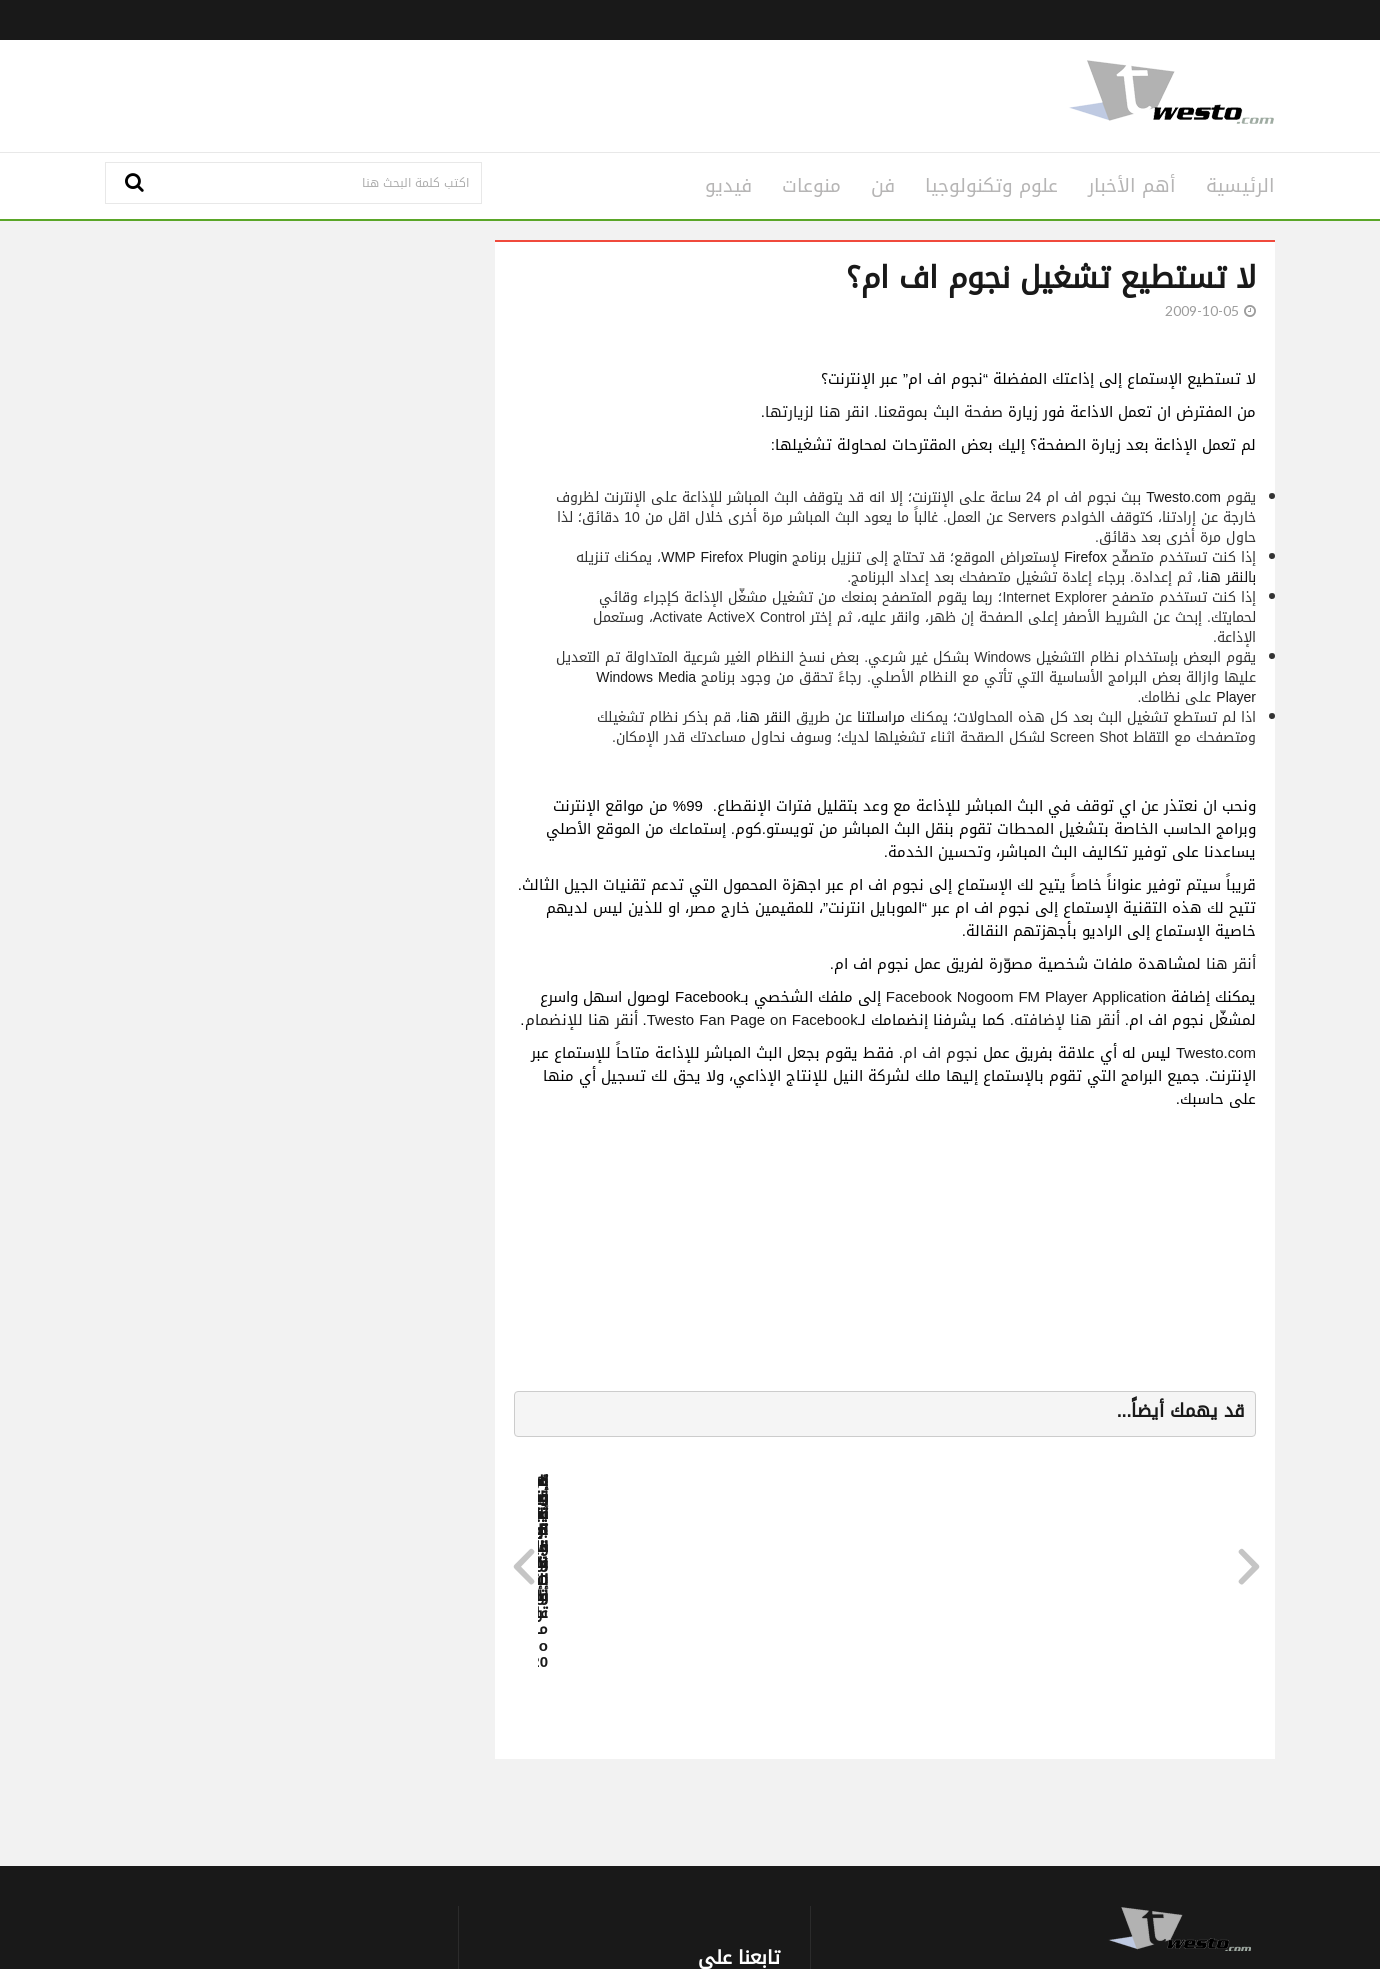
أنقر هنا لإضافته (1067, 1020)
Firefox (1085, 557)
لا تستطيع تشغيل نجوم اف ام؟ (1051, 278)
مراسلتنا (881, 717)
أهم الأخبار (1132, 186)
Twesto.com (1183, 497)
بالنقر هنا (1228, 577)
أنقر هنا (1231, 964)
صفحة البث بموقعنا (940, 412)
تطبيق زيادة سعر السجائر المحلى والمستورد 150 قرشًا (1010, 1604)
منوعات (811, 186)
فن (883, 186)
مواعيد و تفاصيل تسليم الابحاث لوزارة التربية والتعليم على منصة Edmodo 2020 (633, 1613)
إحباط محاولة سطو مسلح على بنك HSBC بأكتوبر (1188, 1604)
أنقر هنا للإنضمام (581, 1020)
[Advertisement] (492, 93)
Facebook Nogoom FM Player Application (1026, 997)
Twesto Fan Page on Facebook (752, 1020)
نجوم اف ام (940, 1053)
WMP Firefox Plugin (724, 557)
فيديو (728, 186)
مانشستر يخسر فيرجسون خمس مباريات (812, 1596)
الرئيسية (1240, 186)
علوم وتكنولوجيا (991, 186)
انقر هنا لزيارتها (817, 412)
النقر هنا (765, 717)
